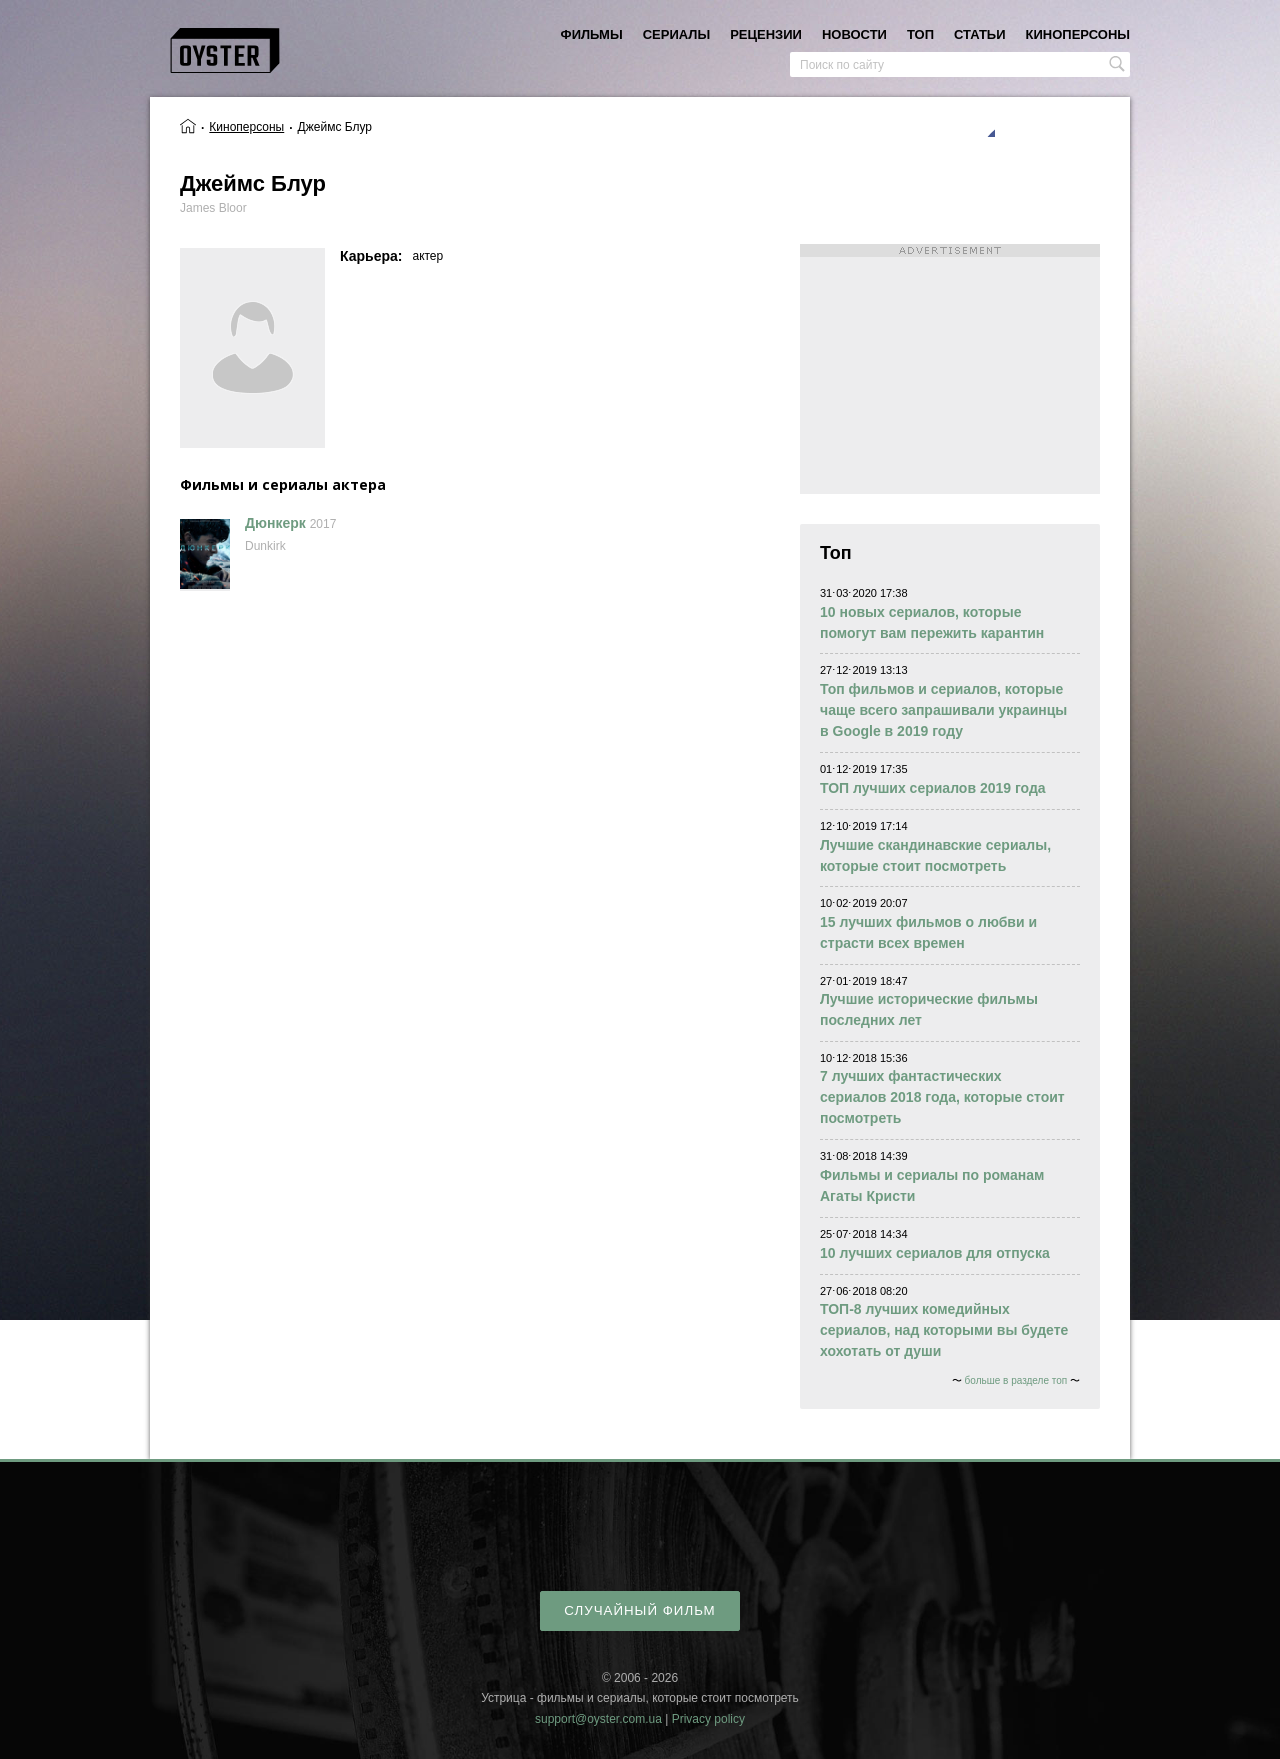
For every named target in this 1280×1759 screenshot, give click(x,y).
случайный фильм (639, 1610)
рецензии (766, 34)
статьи (980, 34)
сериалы (676, 34)
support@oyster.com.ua (598, 1719)
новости (854, 34)
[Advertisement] (950, 369)
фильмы (592, 34)
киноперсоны (1078, 34)
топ (920, 34)
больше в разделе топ (1016, 1380)
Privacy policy (708, 1719)
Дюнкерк (275, 523)
